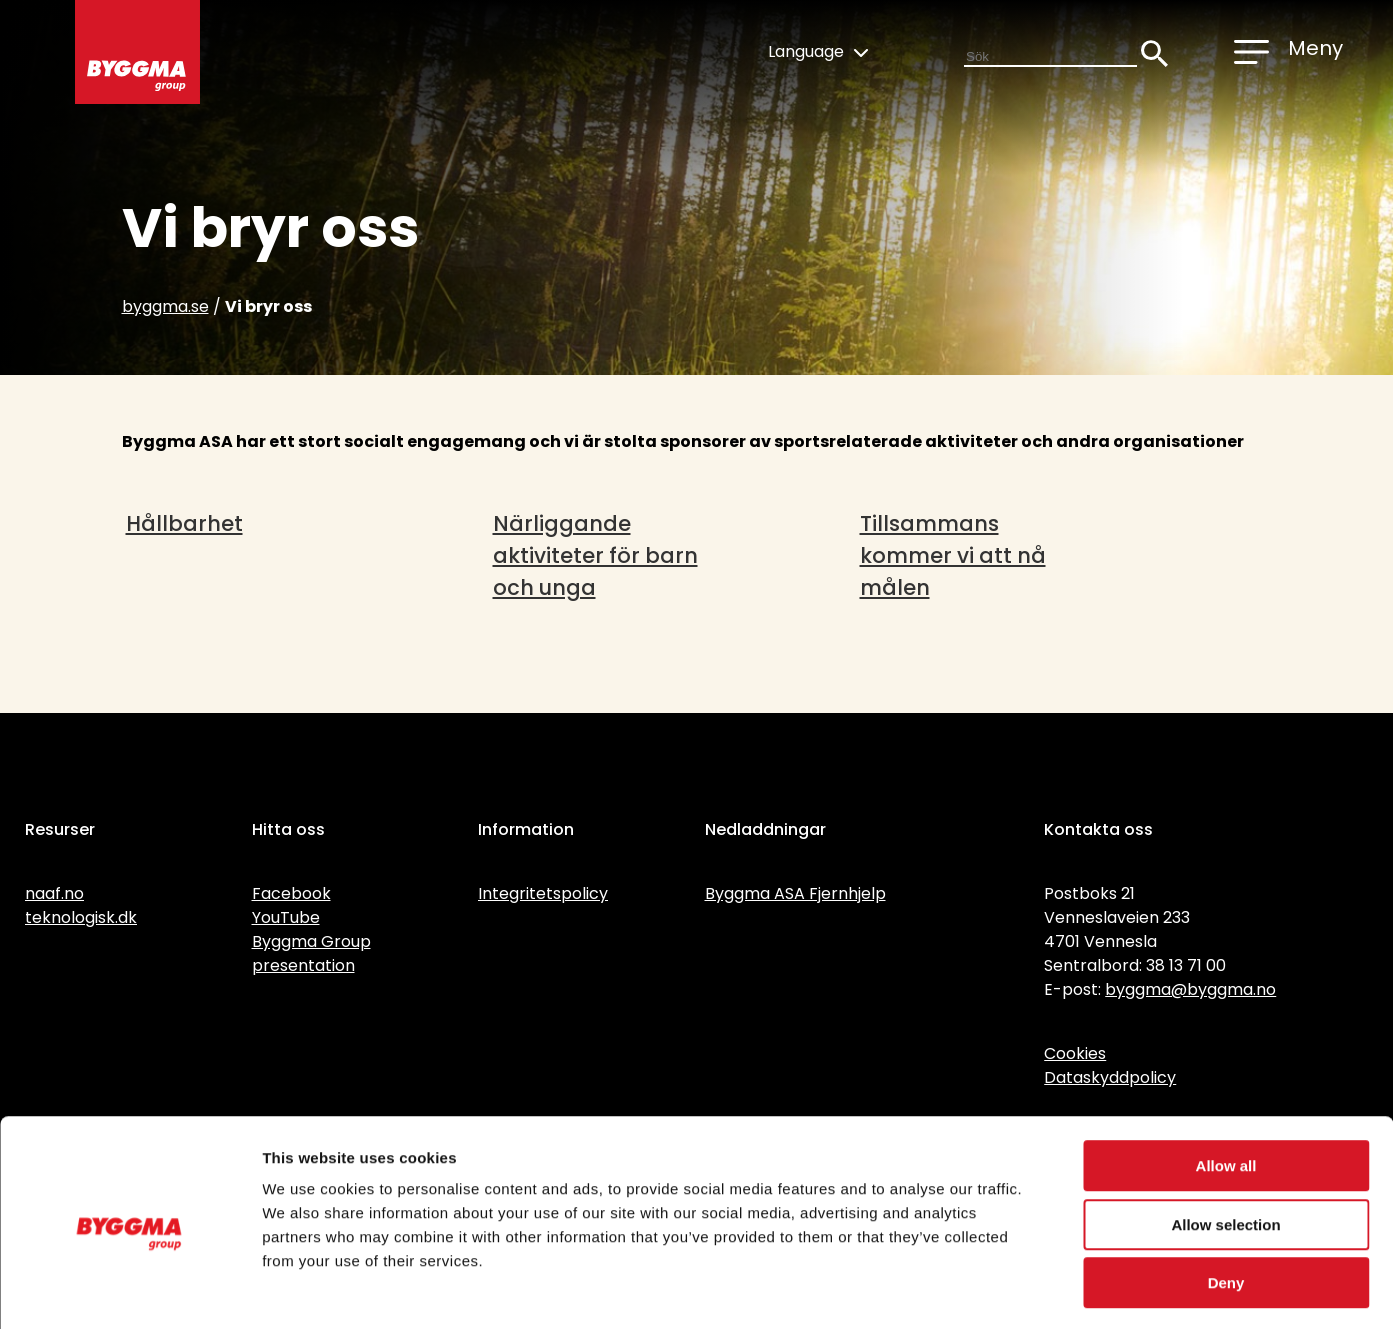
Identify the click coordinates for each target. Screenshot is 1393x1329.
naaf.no (54, 893)
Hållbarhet (184, 523)
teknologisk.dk (81, 917)
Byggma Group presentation (311, 953)
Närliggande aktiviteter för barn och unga (595, 555)
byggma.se (165, 306)
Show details (1049, 1289)
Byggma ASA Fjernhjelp (795, 893)
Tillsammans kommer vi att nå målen (953, 555)
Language (818, 51)
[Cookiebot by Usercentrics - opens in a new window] (129, 1290)
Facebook (291, 893)
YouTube (286, 917)
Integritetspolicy (543, 893)
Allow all (1226, 1084)
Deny (1226, 1201)
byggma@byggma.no (1190, 989)
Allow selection (1225, 1143)
